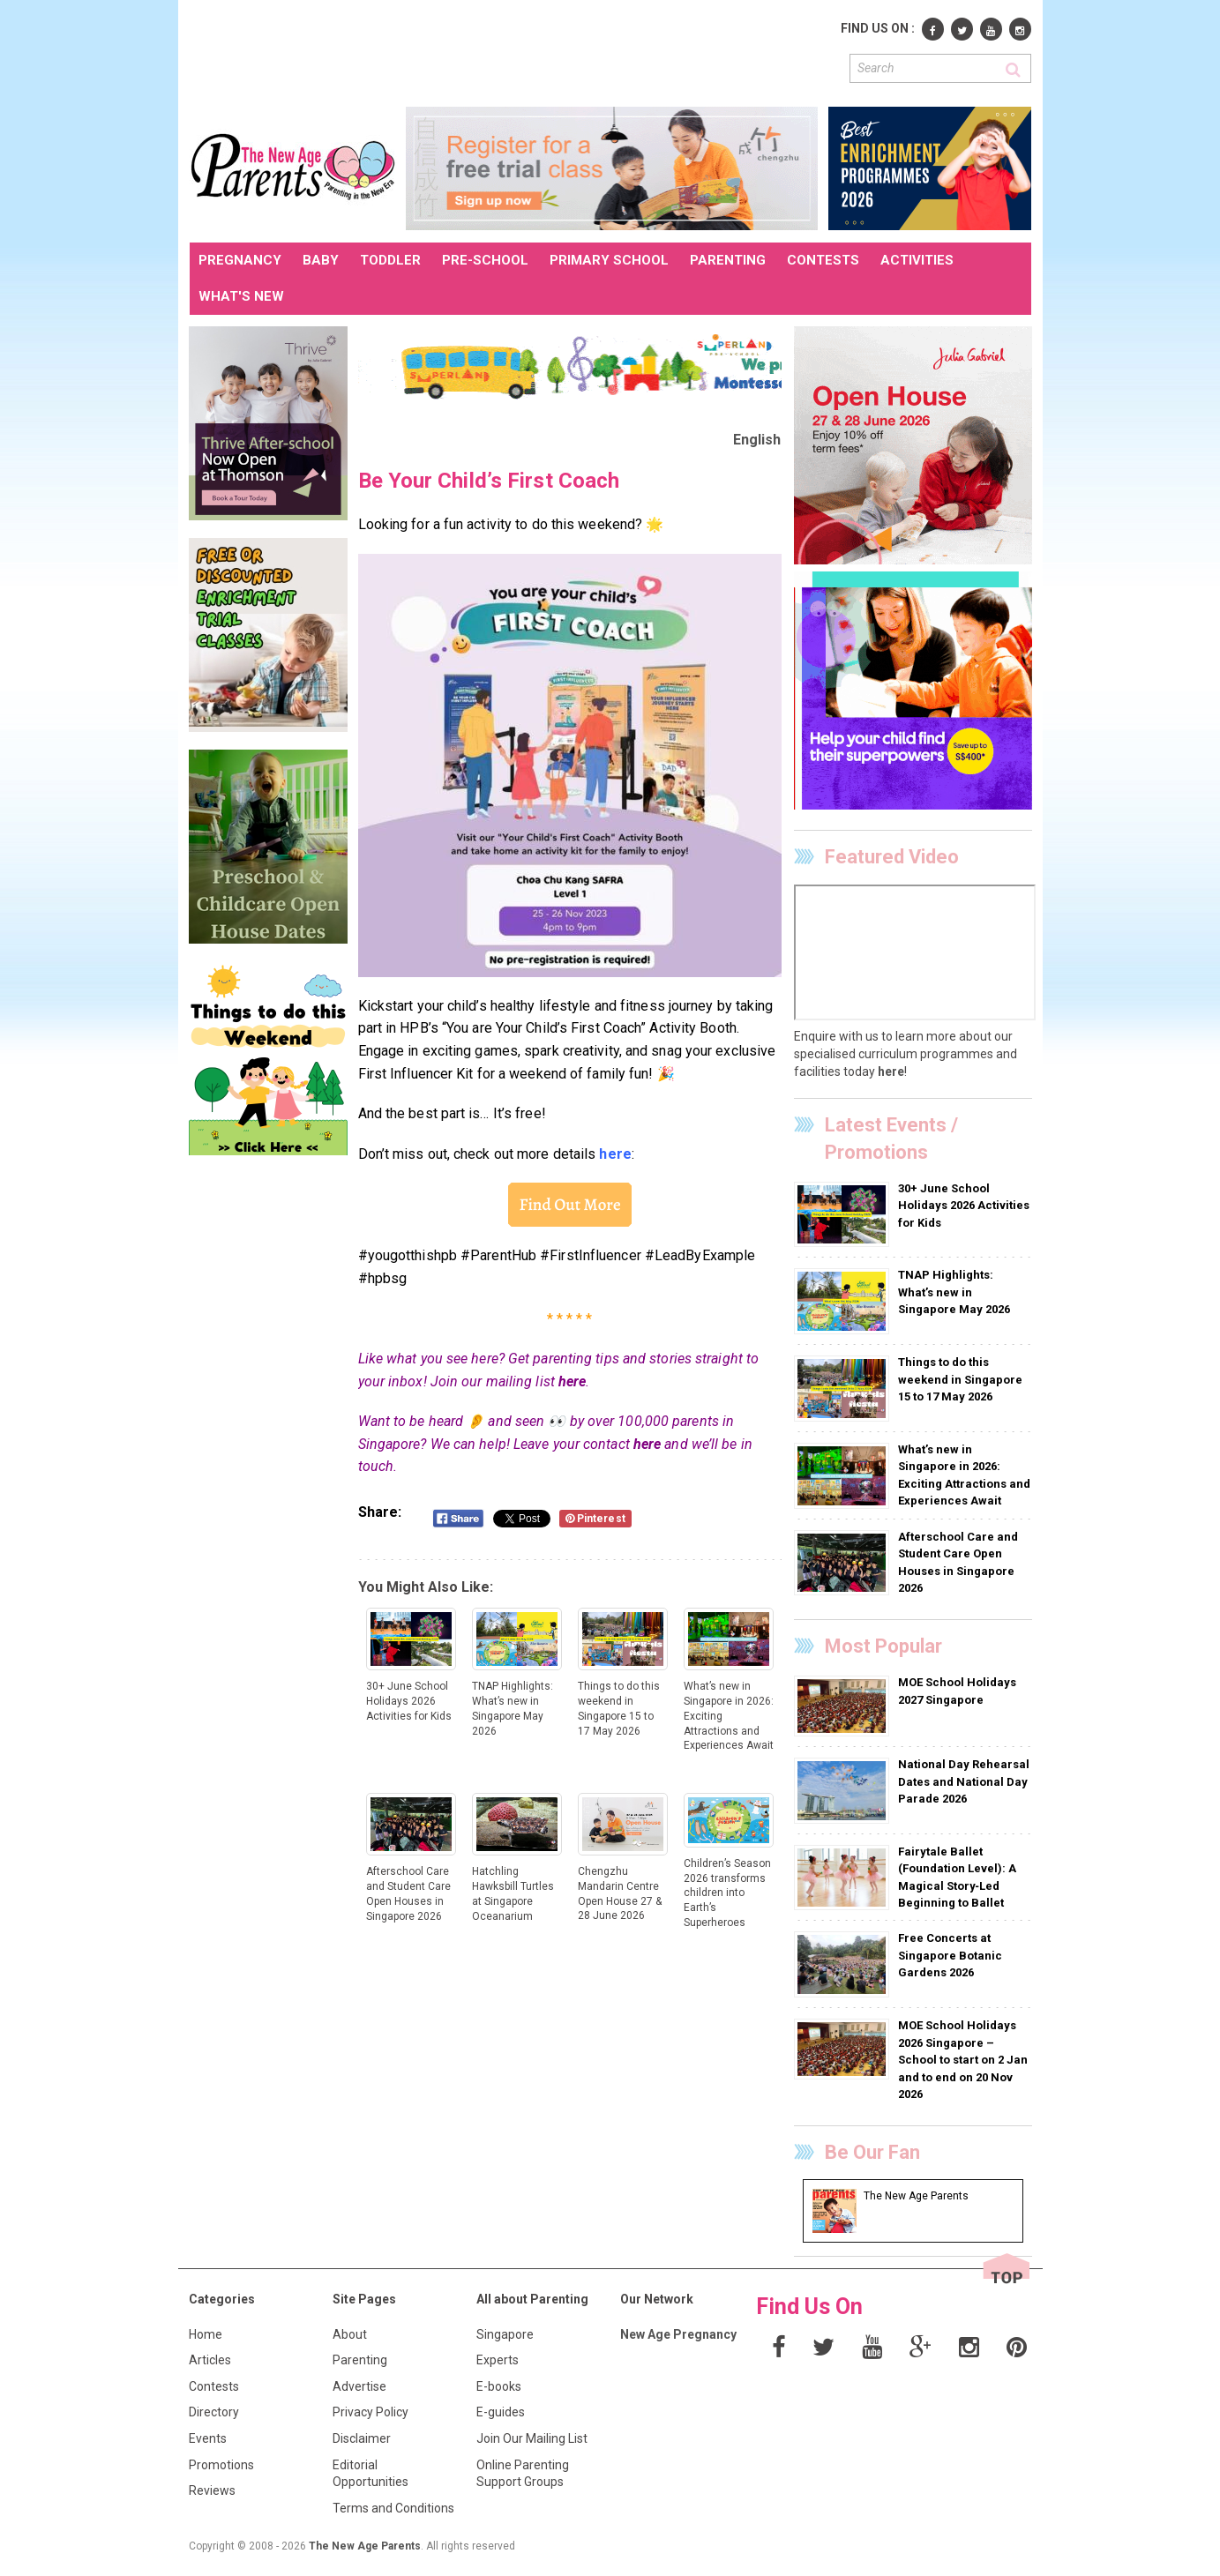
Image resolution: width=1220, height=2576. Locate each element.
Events (208, 2438)
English (757, 439)
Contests (214, 2386)
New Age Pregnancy (678, 2334)
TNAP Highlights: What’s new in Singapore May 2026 (954, 1292)
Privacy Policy (370, 2412)
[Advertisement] (511, 51)
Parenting (360, 2360)
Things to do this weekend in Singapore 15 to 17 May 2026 (960, 1379)
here (572, 1381)
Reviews (212, 2490)
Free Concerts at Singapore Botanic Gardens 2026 (950, 1955)
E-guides (500, 2412)
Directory (214, 2412)
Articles (210, 2360)
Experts (497, 2360)
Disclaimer (362, 2438)
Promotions (221, 2465)
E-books (498, 2386)
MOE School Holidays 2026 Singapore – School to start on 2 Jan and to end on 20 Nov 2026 (963, 2060)
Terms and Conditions (393, 2508)
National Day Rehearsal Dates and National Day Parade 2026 (963, 1781)
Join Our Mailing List (532, 2438)
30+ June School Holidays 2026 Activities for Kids (963, 1205)
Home (205, 2334)
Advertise (359, 2386)
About (350, 2334)
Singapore (505, 2334)
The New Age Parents (365, 2546)
